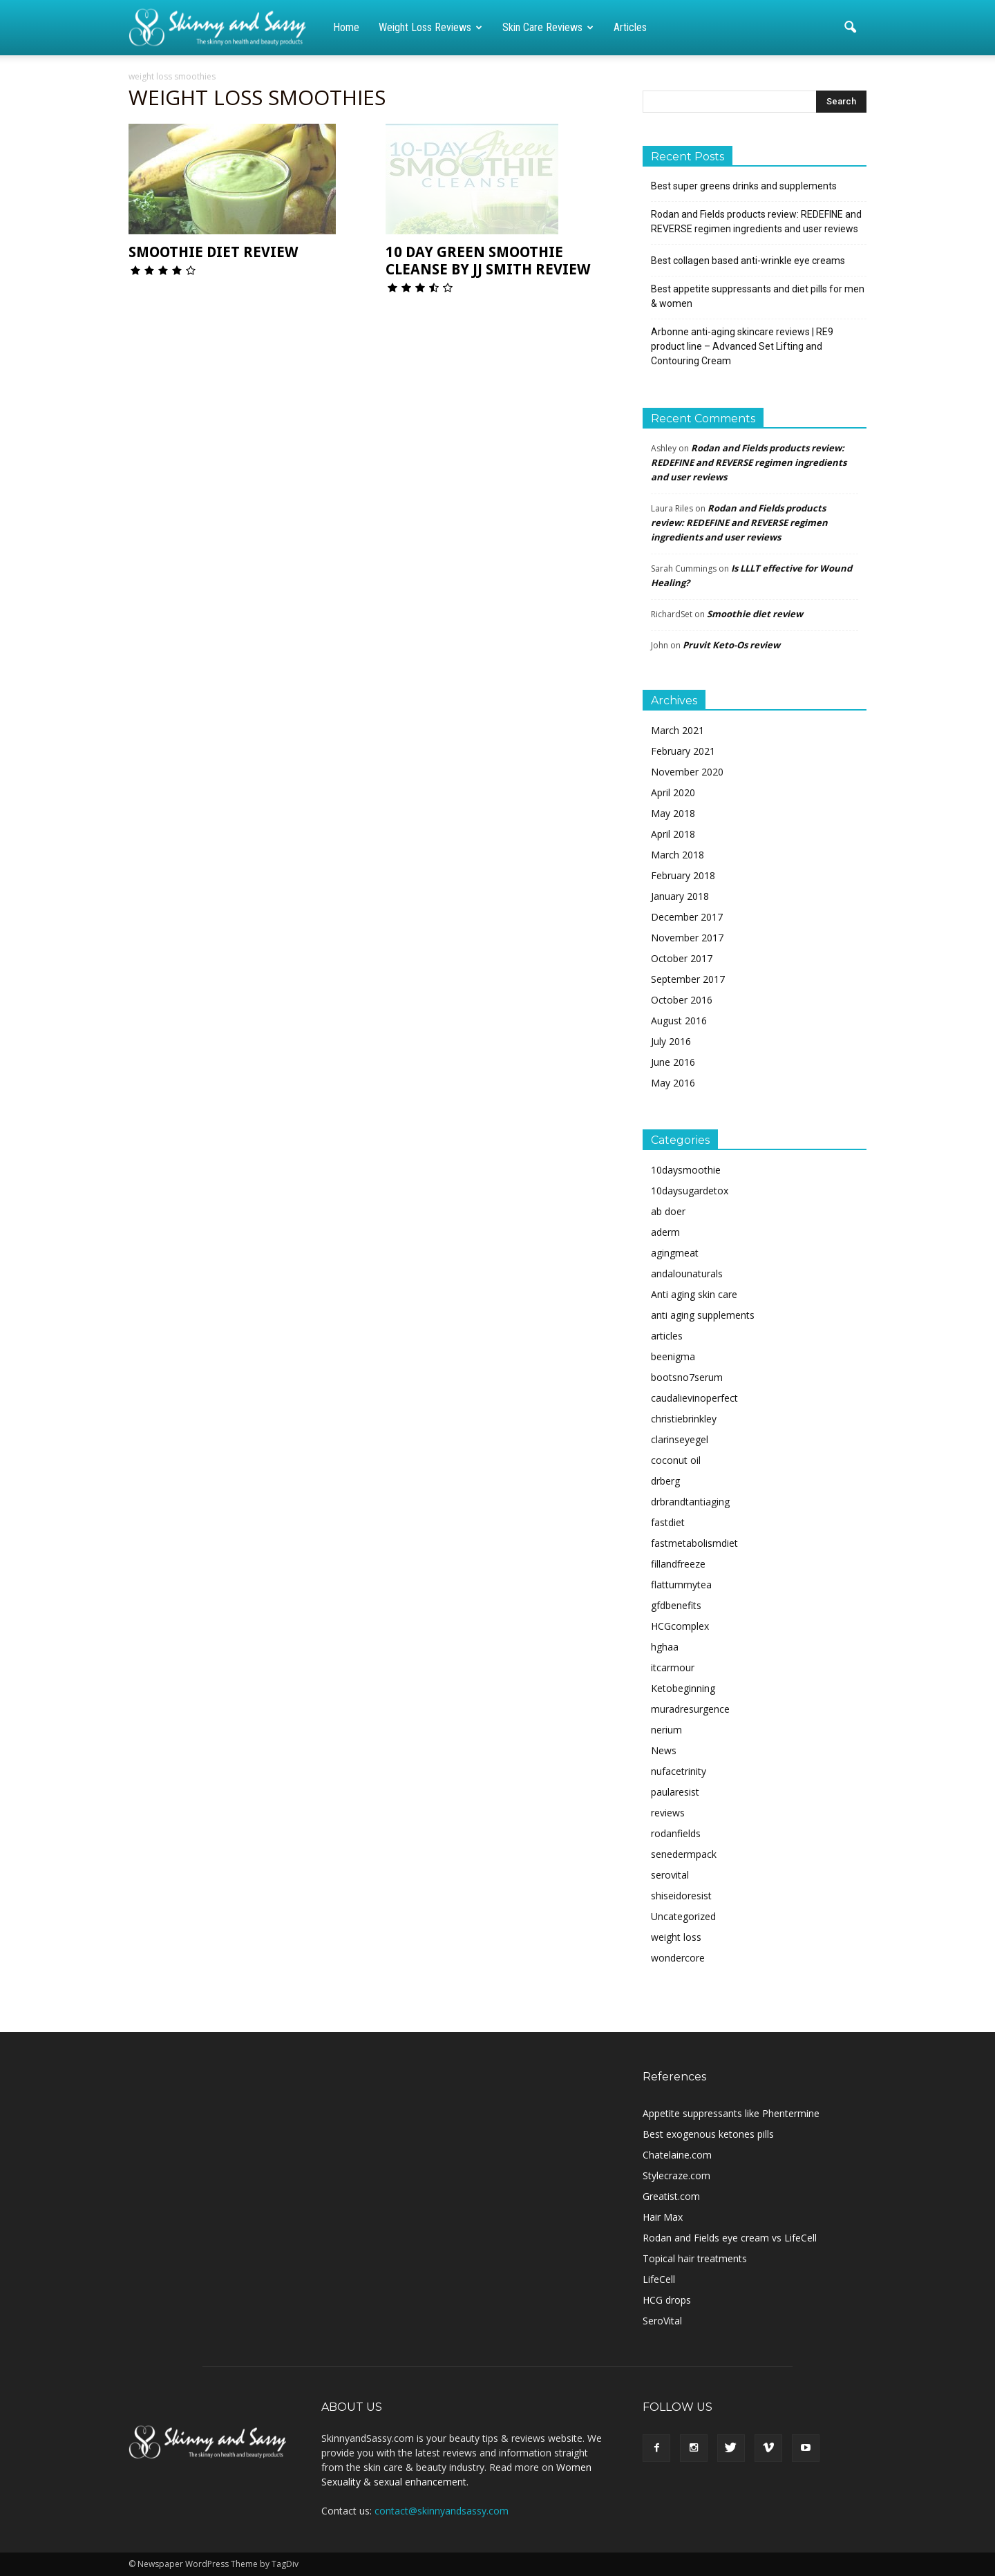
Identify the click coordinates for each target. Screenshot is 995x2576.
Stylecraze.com (676, 2175)
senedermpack (684, 1854)
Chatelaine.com (677, 2154)
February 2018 (683, 875)
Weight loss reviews (430, 27)
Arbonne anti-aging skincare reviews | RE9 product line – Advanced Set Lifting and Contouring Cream (742, 346)
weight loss (676, 1937)
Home (346, 27)
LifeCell (659, 2279)
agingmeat (675, 1252)
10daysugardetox (689, 1190)
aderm (665, 1232)
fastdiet (668, 1522)
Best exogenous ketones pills (708, 2134)
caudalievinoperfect (694, 1397)
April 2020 (673, 792)
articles (667, 1335)
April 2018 (673, 833)
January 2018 (680, 896)
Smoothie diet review (213, 252)
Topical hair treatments (695, 2258)
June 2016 (673, 1062)
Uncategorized (683, 1916)
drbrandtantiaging (690, 1501)
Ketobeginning (683, 1688)
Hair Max (663, 2217)
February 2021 (683, 751)
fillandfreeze (678, 1563)
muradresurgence (690, 1708)
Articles (630, 27)
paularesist (675, 1791)
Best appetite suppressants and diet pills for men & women (757, 296)
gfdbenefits (676, 1605)
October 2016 (681, 999)
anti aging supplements (703, 1315)
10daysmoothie (686, 1169)
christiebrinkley (684, 1418)
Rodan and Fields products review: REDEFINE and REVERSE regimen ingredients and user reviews (756, 221)
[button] (849, 27)
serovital (670, 1874)
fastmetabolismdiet (694, 1543)
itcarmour (672, 1667)
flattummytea (681, 1584)
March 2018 (677, 854)
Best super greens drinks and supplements (744, 185)
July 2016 (671, 1041)
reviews (668, 1812)
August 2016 (679, 1020)
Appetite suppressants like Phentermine (731, 2113)
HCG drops (667, 2299)
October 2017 (681, 958)
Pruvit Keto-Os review (731, 645)
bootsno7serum (687, 1377)
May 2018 (673, 813)
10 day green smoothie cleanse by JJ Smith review (488, 260)
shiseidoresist (681, 1895)
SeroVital (662, 2320)
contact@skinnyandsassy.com (442, 2510)
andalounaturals (687, 1273)
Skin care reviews (548, 27)
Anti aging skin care (694, 1294)
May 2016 (673, 1082)
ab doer (668, 1211)
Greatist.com (671, 2196)
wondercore (678, 1957)
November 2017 (687, 937)
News (663, 1750)
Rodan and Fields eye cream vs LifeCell (730, 2237)
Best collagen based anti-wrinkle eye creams (748, 260)
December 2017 (687, 916)
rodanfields (676, 1833)
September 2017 (688, 979)
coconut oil (676, 1460)
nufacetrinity (678, 1771)
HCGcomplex (680, 1626)
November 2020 (687, 771)
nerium (666, 1729)
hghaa (665, 1646)
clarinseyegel (679, 1439)
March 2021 (677, 730)
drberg (665, 1480)
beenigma (673, 1356)
